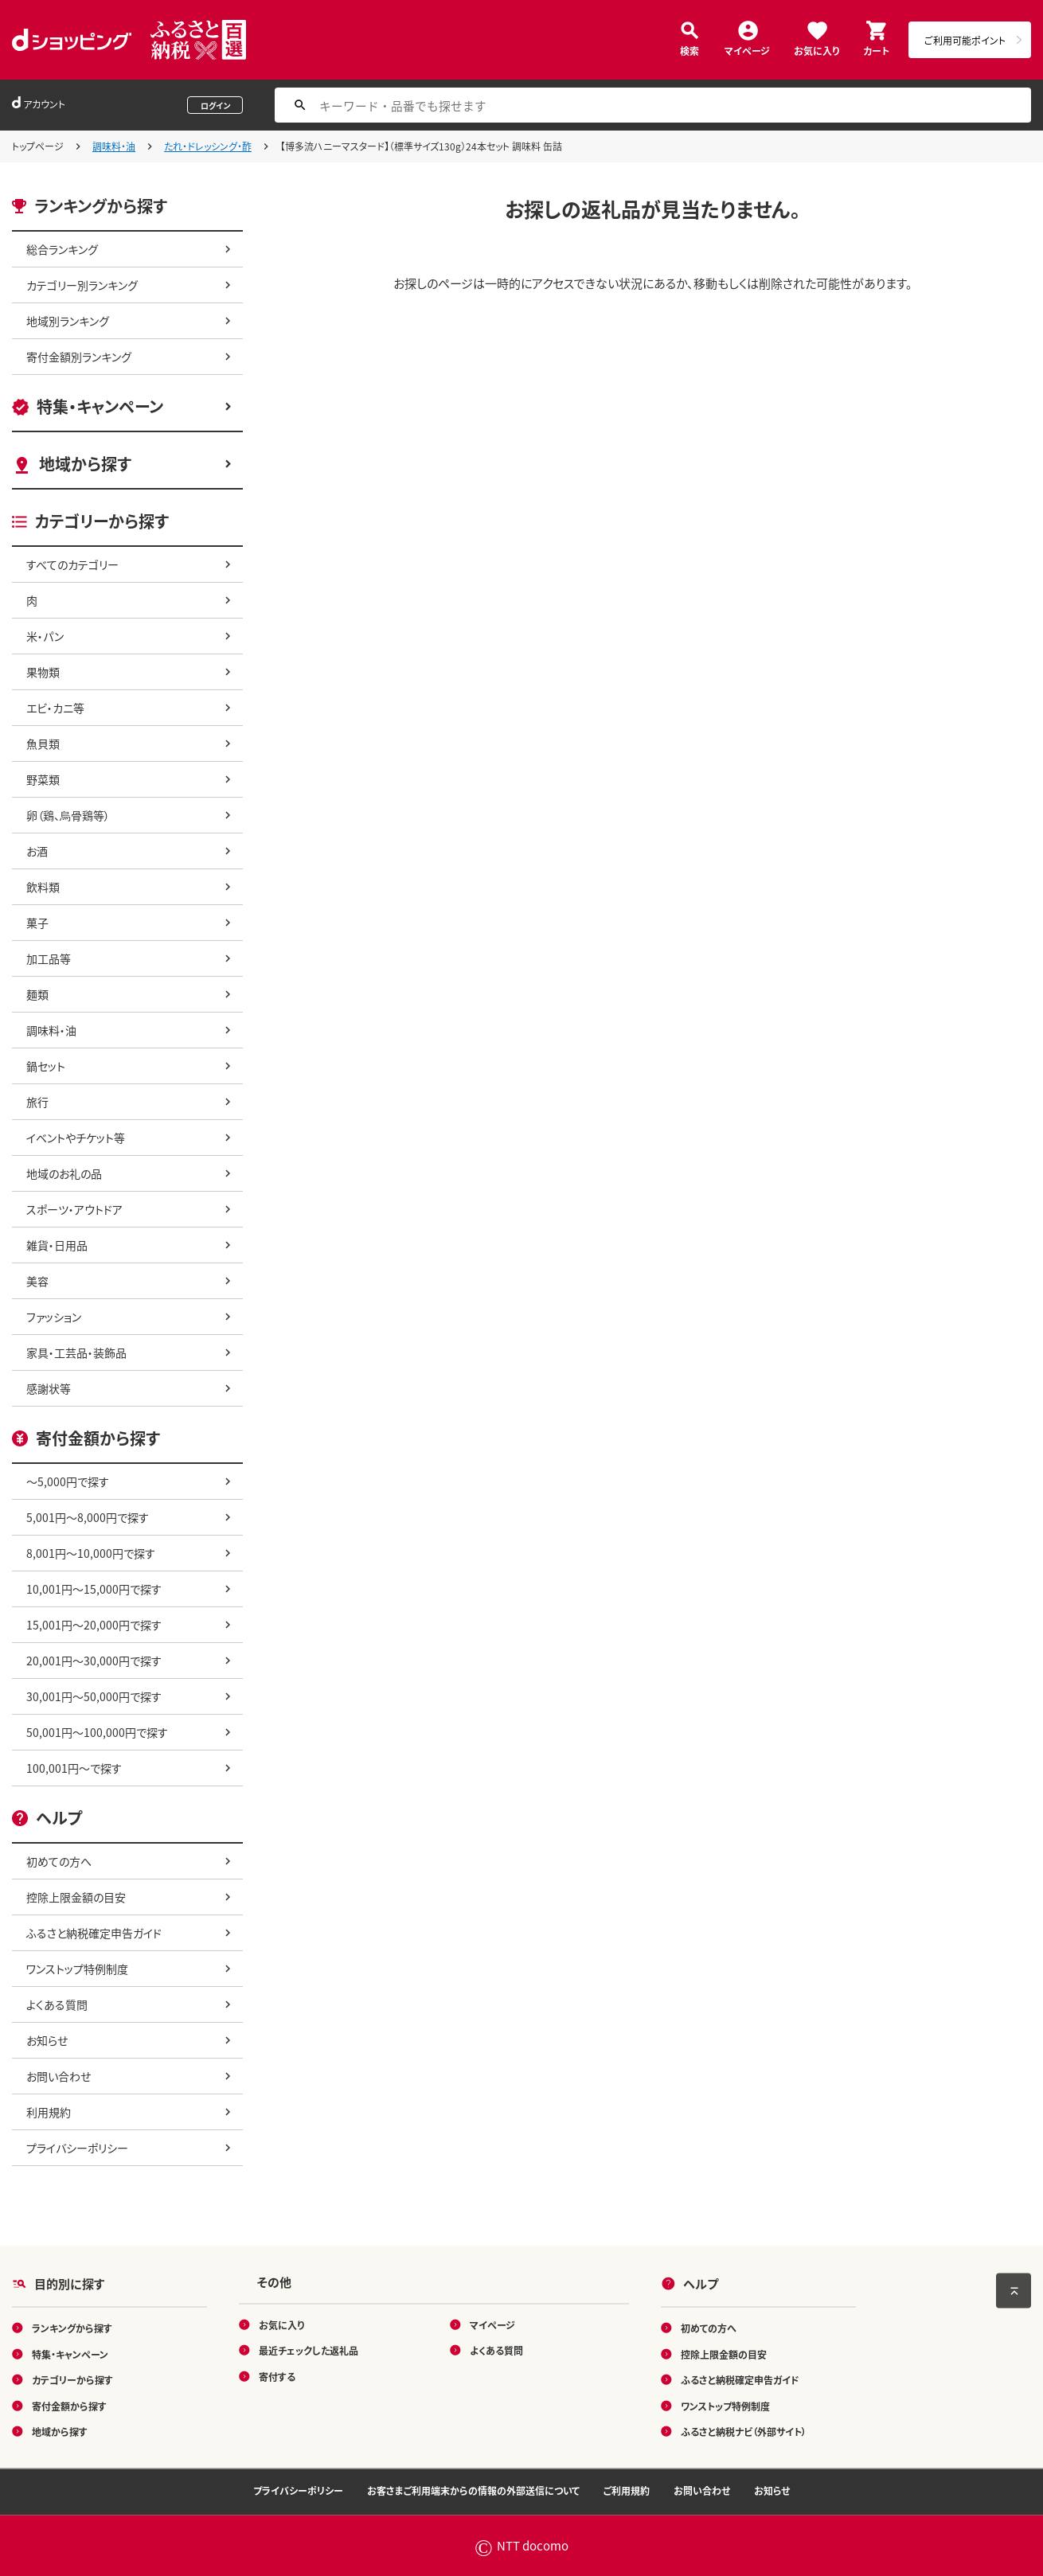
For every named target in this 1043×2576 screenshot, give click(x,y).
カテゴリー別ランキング (82, 285)
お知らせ (47, 2040)
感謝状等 (48, 1388)
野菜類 (43, 779)
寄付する (277, 2376)
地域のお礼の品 (64, 1173)
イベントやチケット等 (75, 1138)
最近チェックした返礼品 (308, 2350)
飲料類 (43, 887)
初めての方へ (59, 1861)
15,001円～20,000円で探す (94, 1625)
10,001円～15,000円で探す (94, 1589)
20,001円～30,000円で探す (94, 1661)
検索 (689, 50)
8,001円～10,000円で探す (90, 1553)
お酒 (37, 851)
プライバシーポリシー (77, 2148)
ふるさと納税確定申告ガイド (94, 1933)
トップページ (38, 146)
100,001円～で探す (74, 1768)
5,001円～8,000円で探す (87, 1517)
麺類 (37, 994)
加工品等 (48, 958)
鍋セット (45, 1066)
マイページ (747, 50)
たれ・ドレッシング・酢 (208, 146)
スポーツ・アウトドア (74, 1209)
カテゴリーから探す (72, 2380)
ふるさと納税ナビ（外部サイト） (744, 2431)
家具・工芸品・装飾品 (76, 1352)
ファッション (53, 1317)
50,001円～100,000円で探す (97, 1732)
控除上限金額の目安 (76, 1897)
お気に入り (816, 50)
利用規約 (48, 2112)
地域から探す (85, 463)
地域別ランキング (67, 321)
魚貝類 (43, 743)
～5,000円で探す (67, 1481)
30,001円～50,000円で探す (94, 1696)
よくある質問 (57, 2004)
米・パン (45, 636)
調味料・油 (113, 146)
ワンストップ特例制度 (77, 1969)
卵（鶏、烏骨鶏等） (68, 815)
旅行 (37, 1102)
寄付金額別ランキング (78, 357)
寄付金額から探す (69, 2405)
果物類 (43, 672)
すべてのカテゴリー (72, 564)
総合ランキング (62, 249)
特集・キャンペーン (100, 406)
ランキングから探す (72, 2328)
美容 (37, 1281)
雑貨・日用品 (57, 1245)
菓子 (37, 923)
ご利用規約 (627, 2490)
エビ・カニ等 (55, 708)
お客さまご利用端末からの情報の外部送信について (473, 2490)
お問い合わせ (58, 2076)
